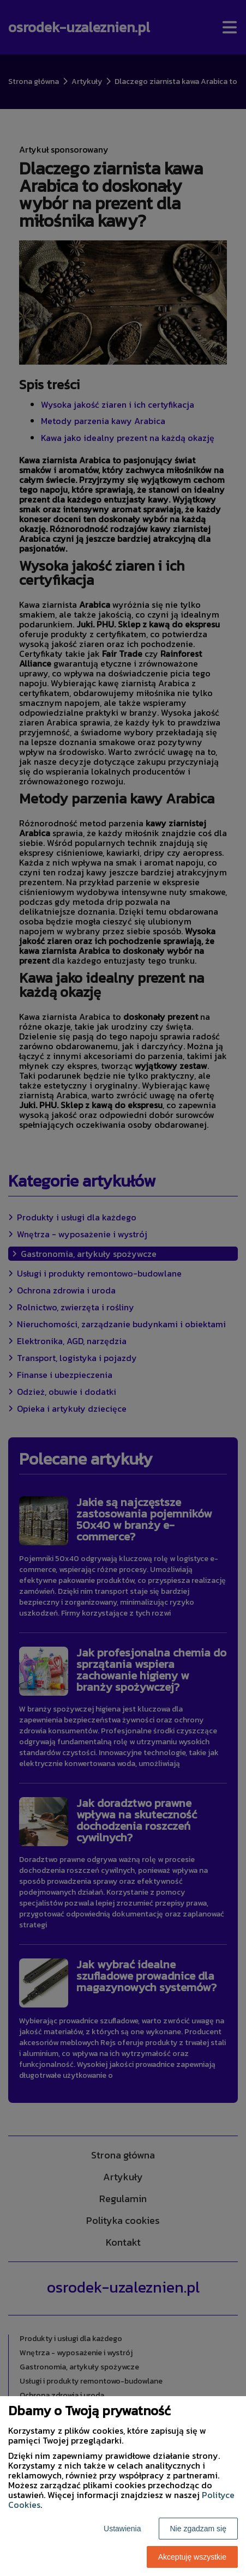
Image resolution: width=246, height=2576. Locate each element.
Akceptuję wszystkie (192, 2557)
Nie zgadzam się (198, 2528)
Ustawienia (122, 2528)
